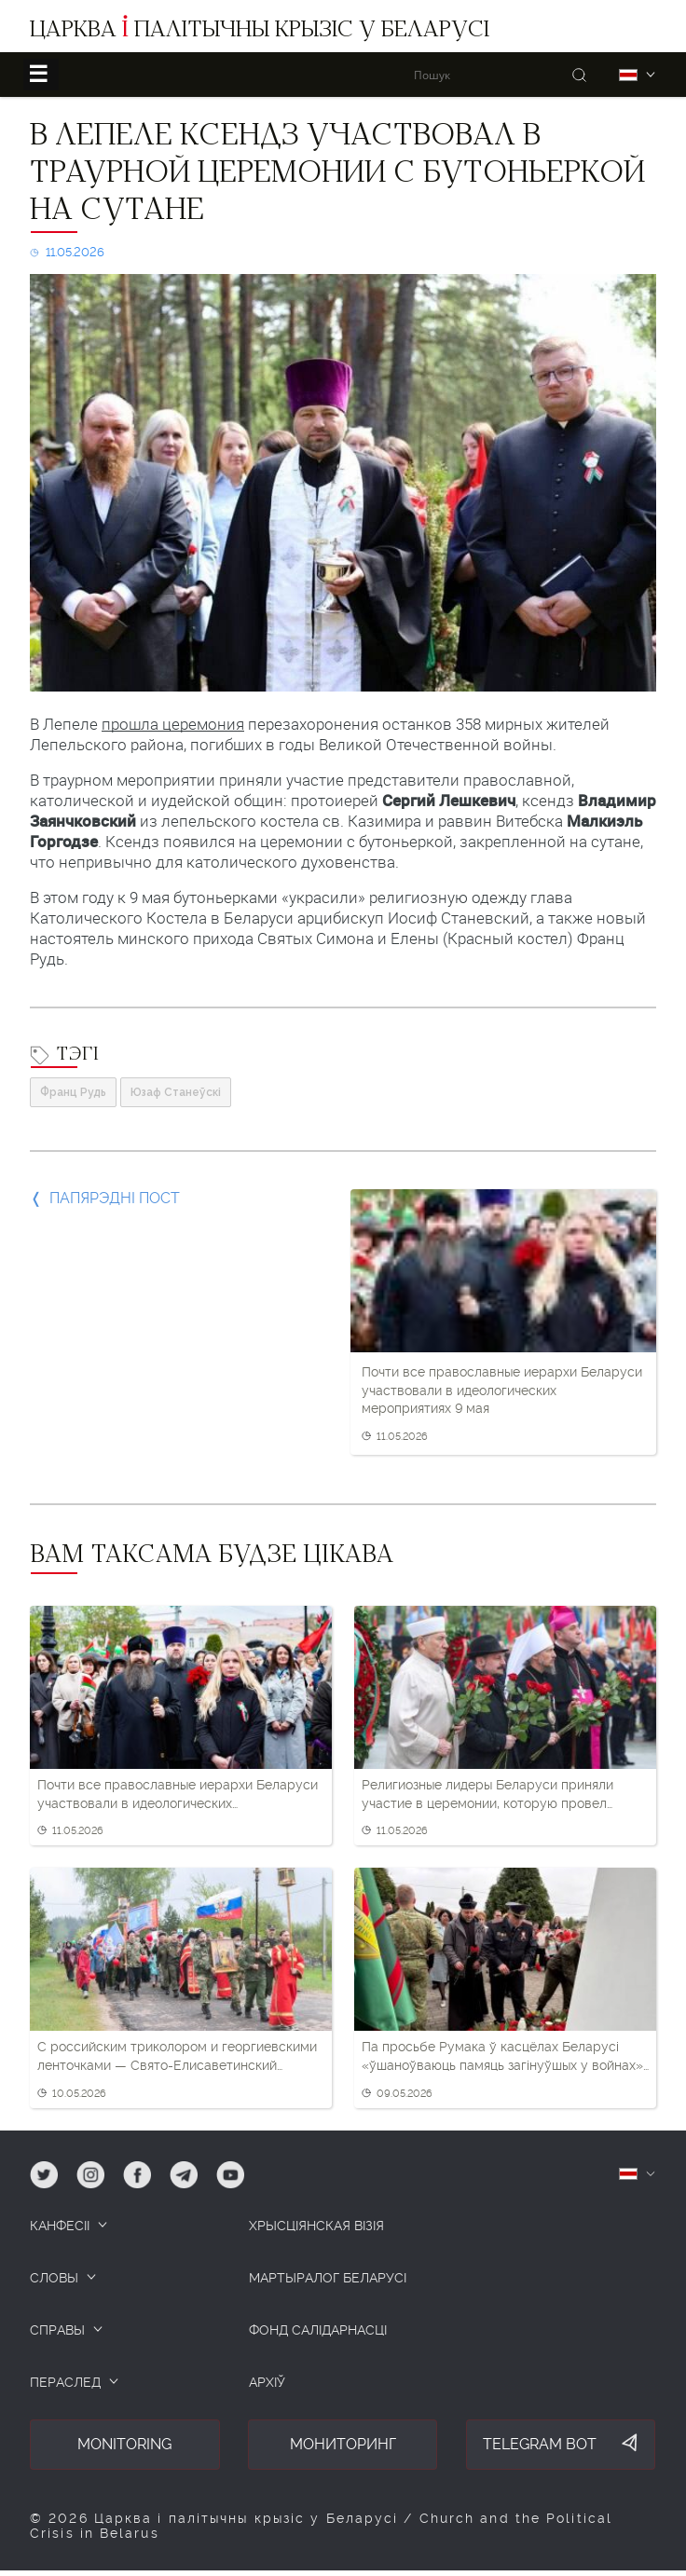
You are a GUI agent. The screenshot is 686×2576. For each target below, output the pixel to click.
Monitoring (124, 2444)
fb (130, 2169)
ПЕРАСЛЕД (65, 2382)
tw (38, 2169)
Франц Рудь (73, 1092)
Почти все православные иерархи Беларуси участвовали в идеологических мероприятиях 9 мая (502, 1390)
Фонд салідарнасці (318, 2330)
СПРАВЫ (57, 2330)
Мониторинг (343, 2444)
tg (177, 2169)
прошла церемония (173, 724)
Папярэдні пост (114, 1198)
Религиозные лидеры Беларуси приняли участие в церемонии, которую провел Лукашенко (487, 1795)
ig (82, 2169)
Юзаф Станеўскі (175, 1092)
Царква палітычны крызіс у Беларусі (259, 32)
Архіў (267, 2382)
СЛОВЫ (54, 2277)
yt (222, 2169)
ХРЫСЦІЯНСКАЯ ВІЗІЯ (316, 2225)
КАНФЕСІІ (59, 2225)
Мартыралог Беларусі (327, 2277)
